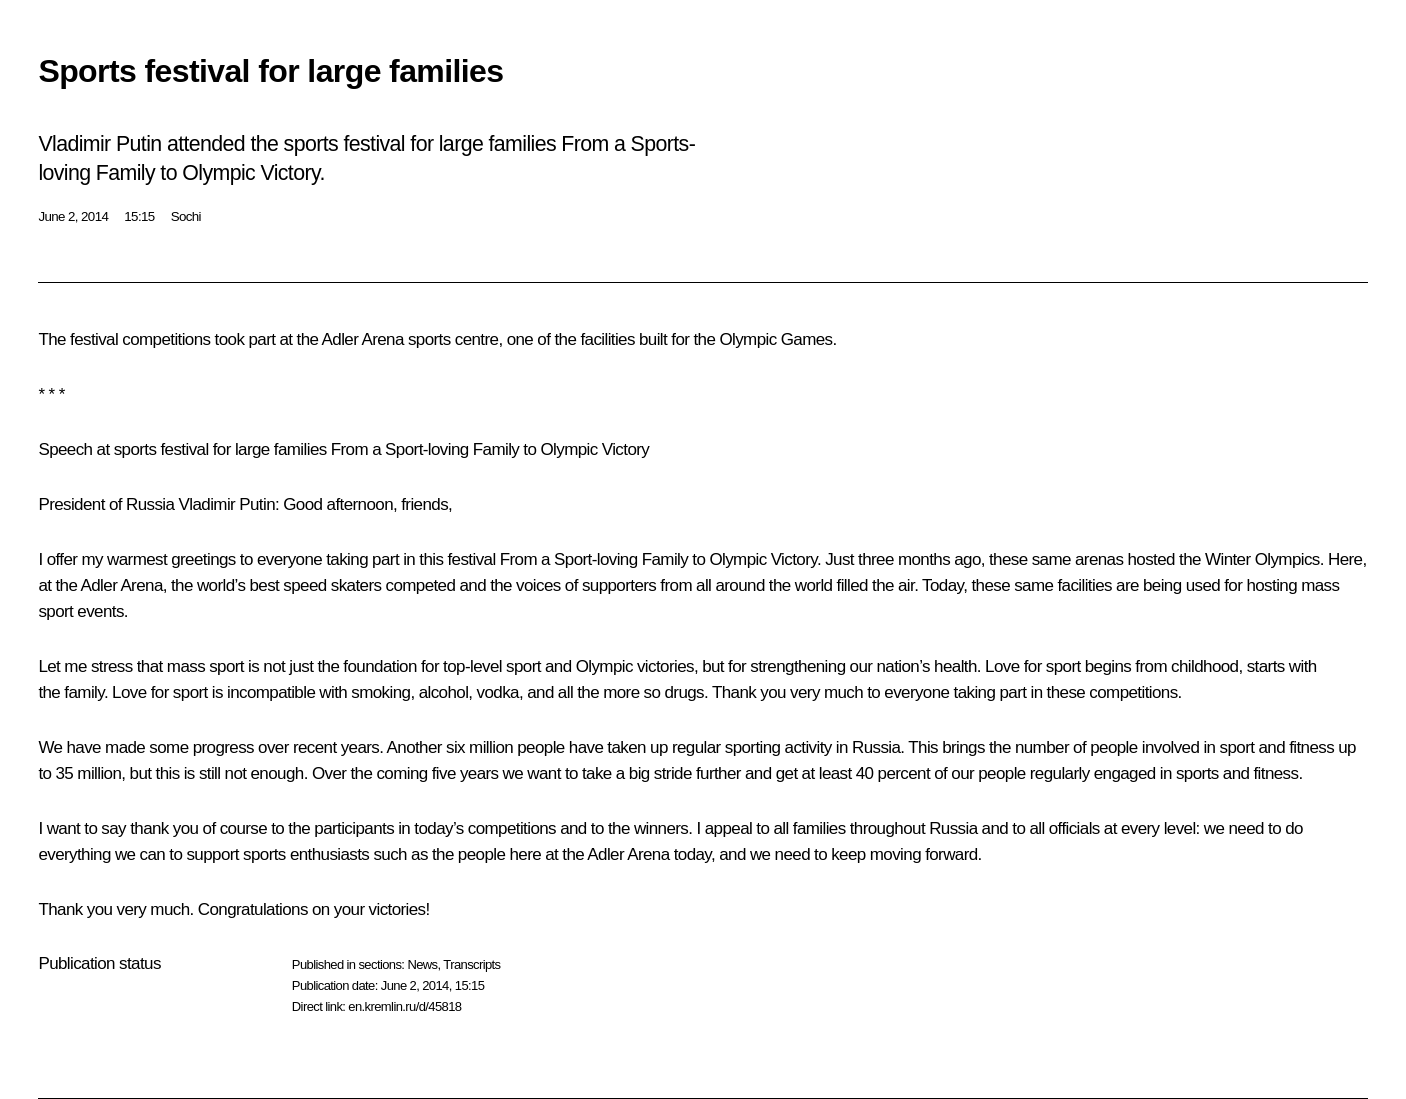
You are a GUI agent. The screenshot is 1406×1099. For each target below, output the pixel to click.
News (422, 964)
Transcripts (471, 964)
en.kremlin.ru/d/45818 (404, 1006)
